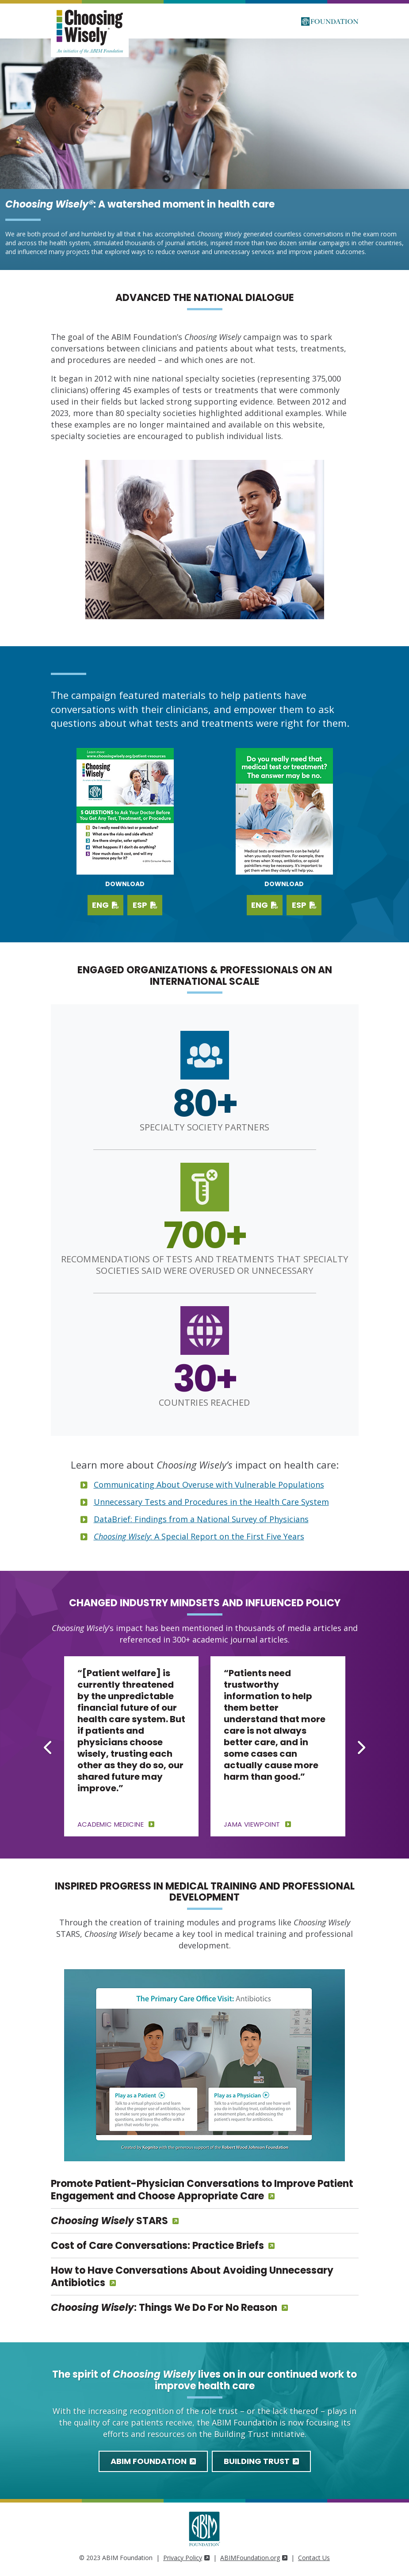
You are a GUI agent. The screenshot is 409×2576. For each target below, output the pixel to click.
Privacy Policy (186, 2557)
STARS (109, 2221)
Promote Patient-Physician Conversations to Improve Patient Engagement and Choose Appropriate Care (202, 2190)
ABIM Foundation (153, 2461)
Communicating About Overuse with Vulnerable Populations (209, 1484)
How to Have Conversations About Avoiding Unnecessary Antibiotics (192, 2277)
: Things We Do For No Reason (164, 2307)
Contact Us (314, 2557)
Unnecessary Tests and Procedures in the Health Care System (211, 1501)
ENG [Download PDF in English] (264, 904)
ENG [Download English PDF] (105, 904)
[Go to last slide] (49, 1747)
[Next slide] (361, 1747)
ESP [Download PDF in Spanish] (304, 904)
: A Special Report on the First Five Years (199, 1536)
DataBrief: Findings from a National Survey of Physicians (201, 1519)
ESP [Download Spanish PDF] (145, 904)
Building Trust (261, 2461)
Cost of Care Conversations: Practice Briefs (157, 2245)
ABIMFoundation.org (253, 2557)
